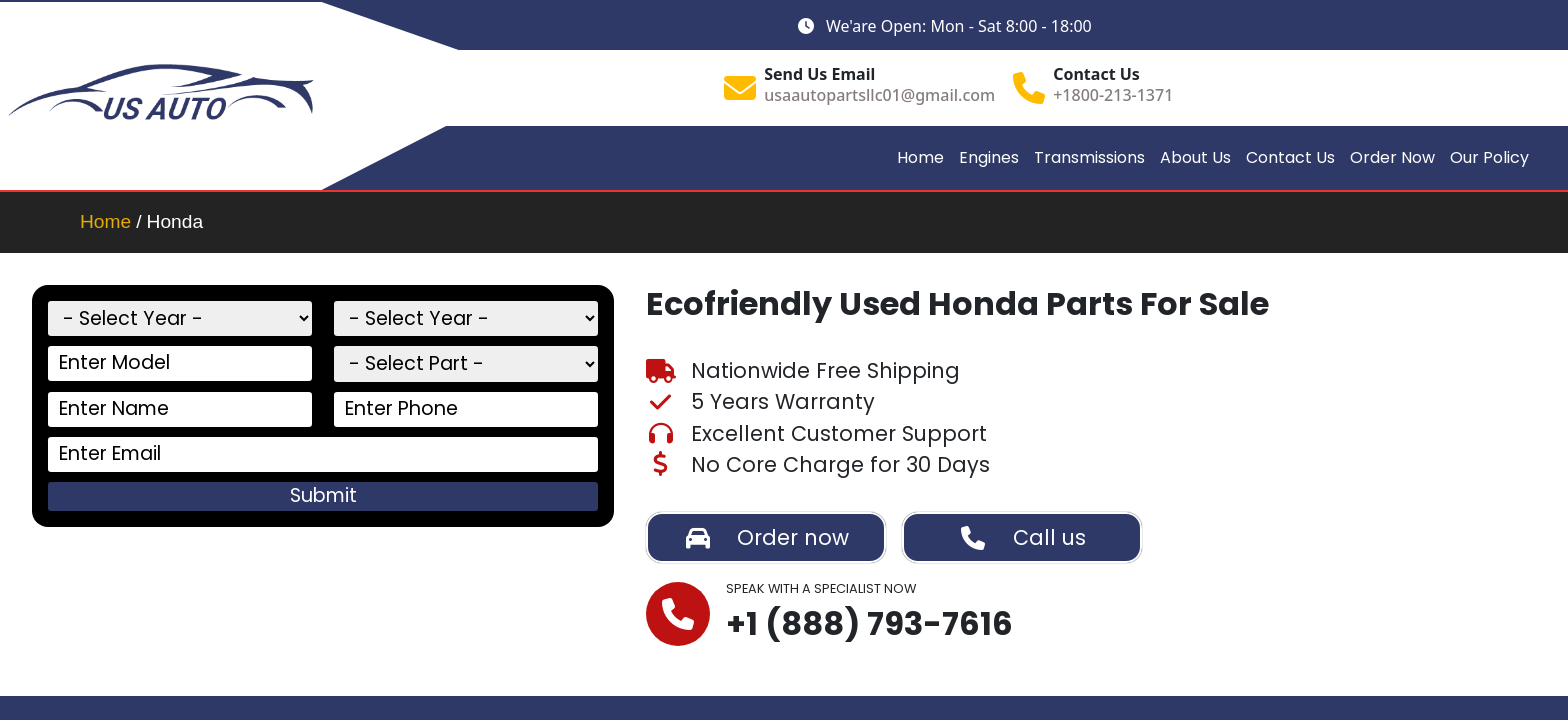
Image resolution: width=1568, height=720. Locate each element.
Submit (323, 495)
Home (920, 157)
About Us (1195, 157)
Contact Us (1290, 157)
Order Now (1392, 157)
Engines (989, 157)
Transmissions (1089, 157)
